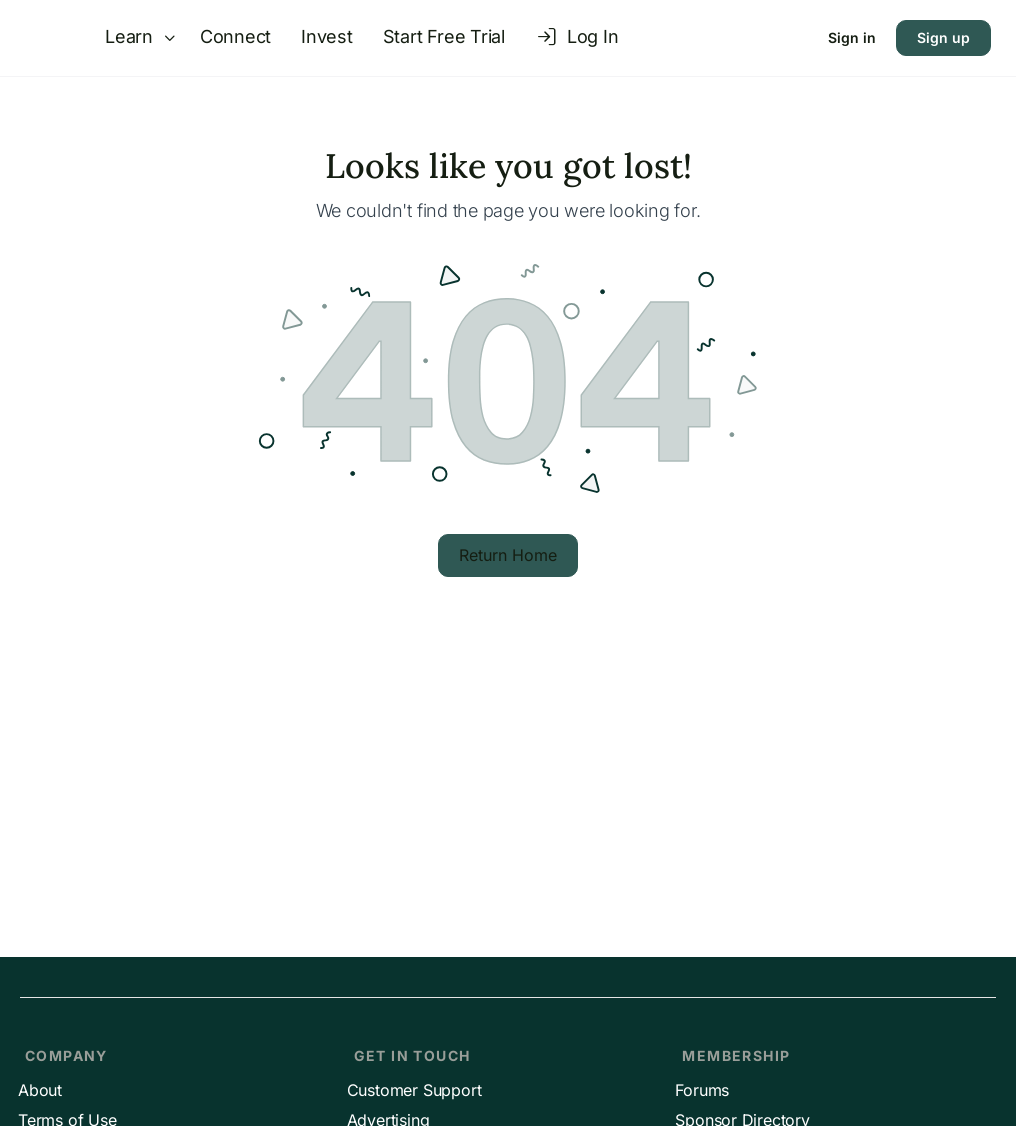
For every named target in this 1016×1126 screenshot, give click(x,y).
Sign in (852, 37)
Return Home (508, 555)
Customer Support (414, 1090)
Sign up (943, 37)
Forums (702, 1090)
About (40, 1090)
